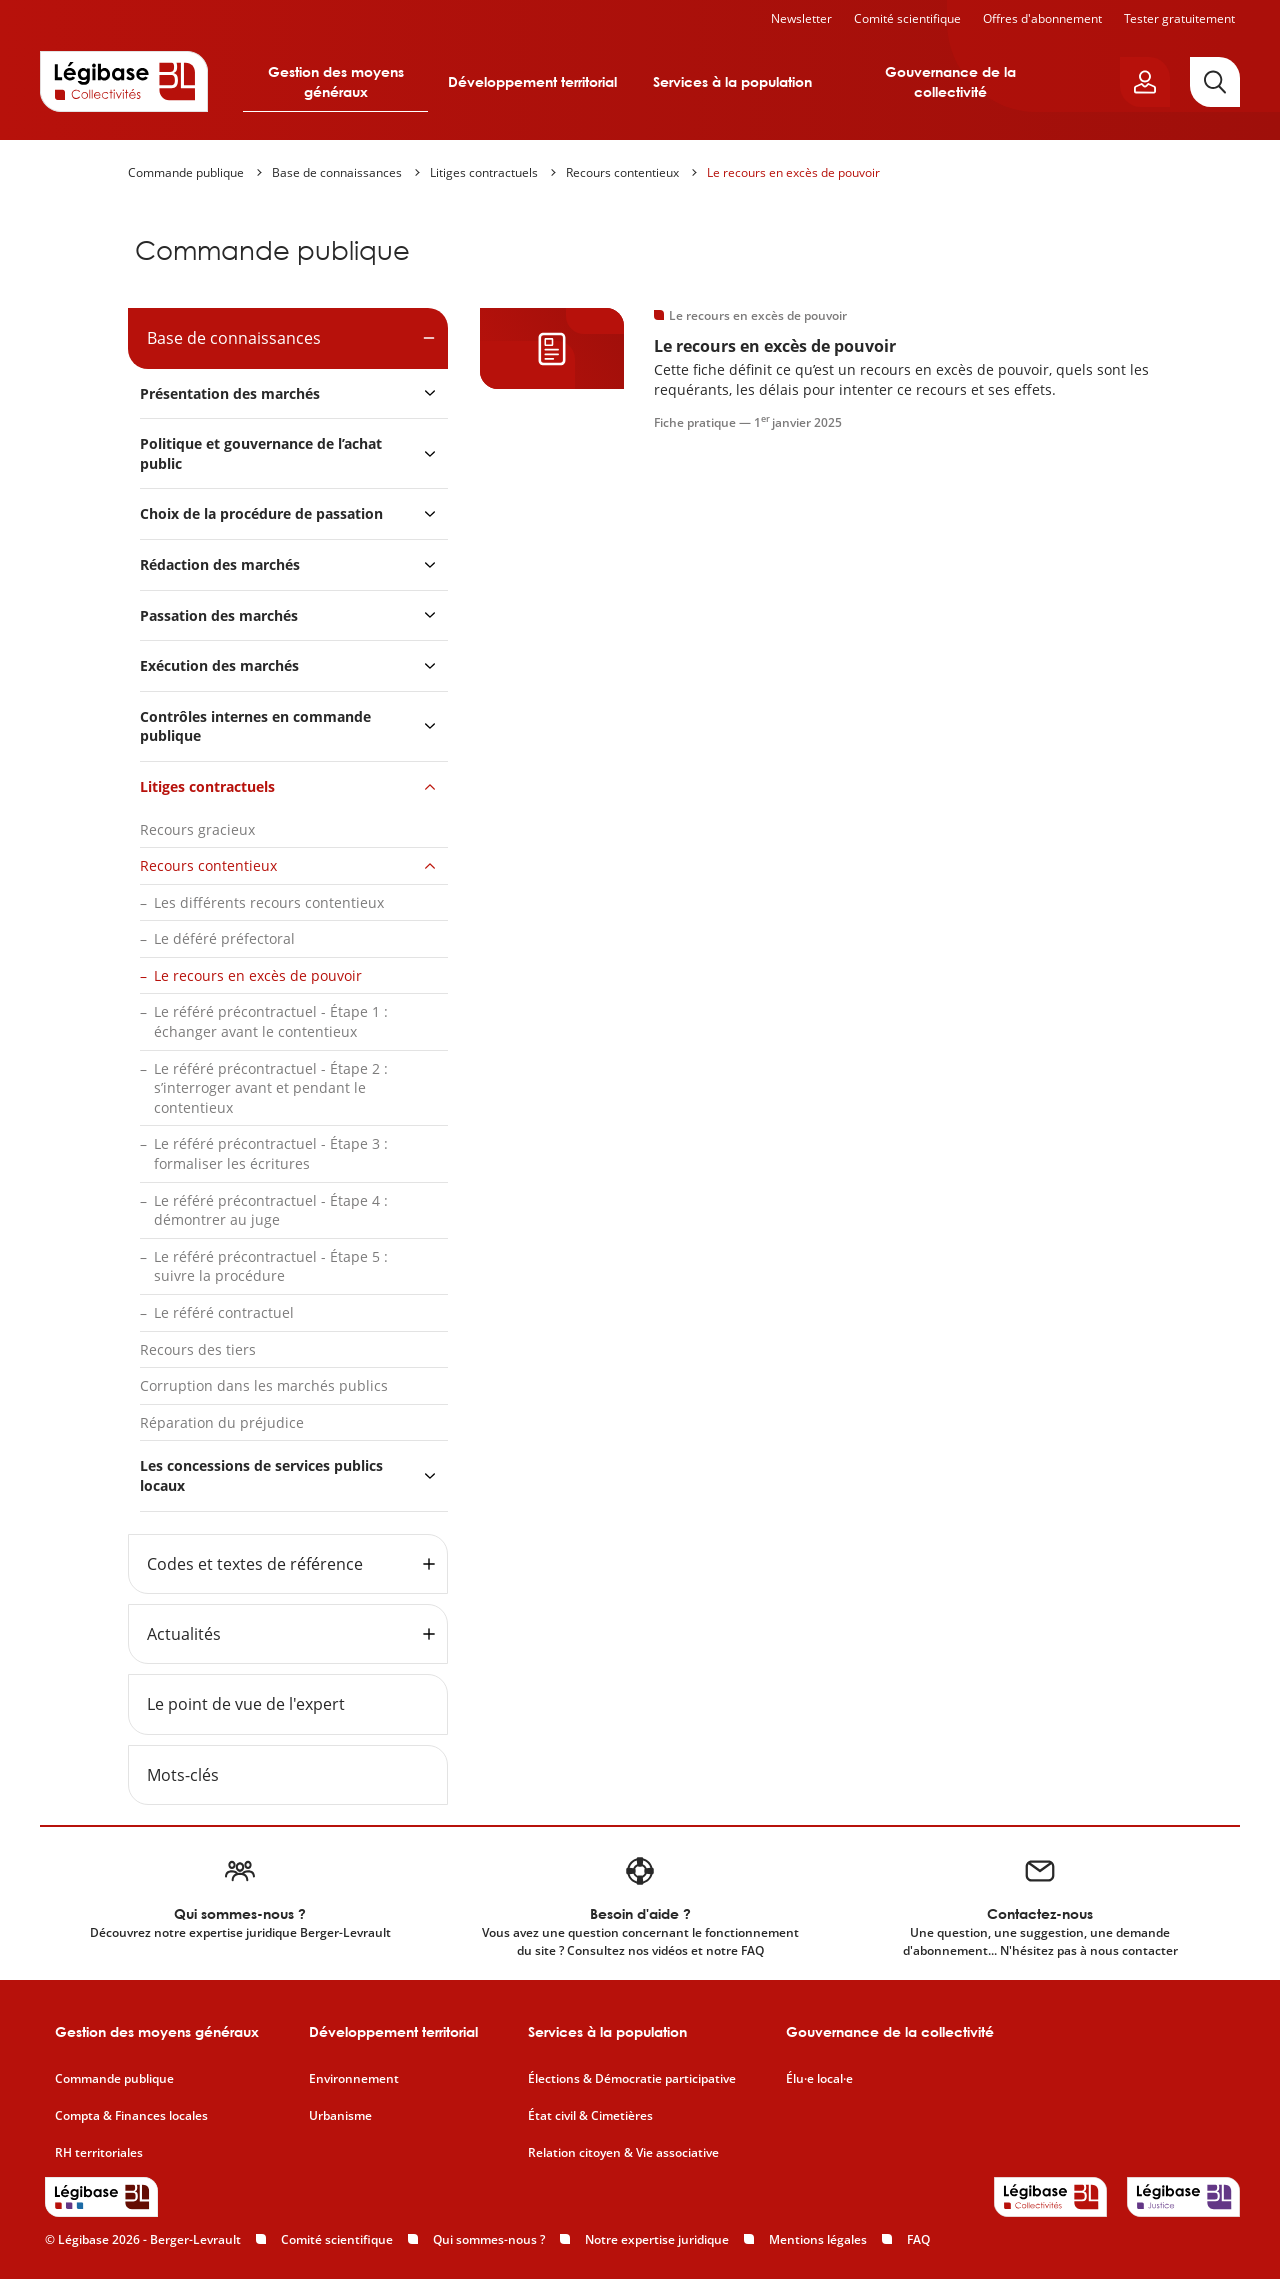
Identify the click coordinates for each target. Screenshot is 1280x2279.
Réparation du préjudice (222, 1422)
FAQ (918, 2239)
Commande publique (186, 172)
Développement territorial (532, 81)
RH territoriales (99, 2153)
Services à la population (732, 81)
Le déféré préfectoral (224, 938)
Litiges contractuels (484, 172)
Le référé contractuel (224, 1312)
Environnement (354, 2079)
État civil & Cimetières (590, 2116)
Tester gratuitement (1179, 18)
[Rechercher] (1215, 82)
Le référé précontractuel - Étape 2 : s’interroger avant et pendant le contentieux (271, 1088)
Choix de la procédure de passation (261, 513)
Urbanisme (340, 2116)
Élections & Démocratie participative (632, 2079)
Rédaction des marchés (220, 564)
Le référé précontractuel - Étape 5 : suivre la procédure (271, 1266)
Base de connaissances (337, 172)
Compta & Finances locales (131, 2116)
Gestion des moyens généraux (336, 81)
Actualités (184, 1634)
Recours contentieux (622, 172)
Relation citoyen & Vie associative (623, 2153)
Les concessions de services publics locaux (261, 1475)
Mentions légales (818, 2239)
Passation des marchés (219, 615)
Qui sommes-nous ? (489, 2239)
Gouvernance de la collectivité (950, 81)
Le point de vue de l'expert (246, 1704)
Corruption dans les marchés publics (264, 1385)
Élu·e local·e (819, 2079)
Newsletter (801, 18)
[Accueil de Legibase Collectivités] (124, 81)
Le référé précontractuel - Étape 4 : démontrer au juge (271, 1210)
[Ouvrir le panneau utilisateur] (1145, 82)
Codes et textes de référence (255, 1564)
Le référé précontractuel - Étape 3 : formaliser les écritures (271, 1153)
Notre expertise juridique (657, 2239)
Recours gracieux (197, 829)
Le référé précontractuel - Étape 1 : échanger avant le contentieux (271, 1021)
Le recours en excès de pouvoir (793, 172)
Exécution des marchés (219, 665)
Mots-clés (183, 1775)
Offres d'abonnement (1042, 18)
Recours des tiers (198, 1349)
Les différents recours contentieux (269, 902)
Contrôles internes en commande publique (255, 726)
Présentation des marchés (230, 393)
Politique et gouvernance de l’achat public (261, 453)
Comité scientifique (907, 18)
